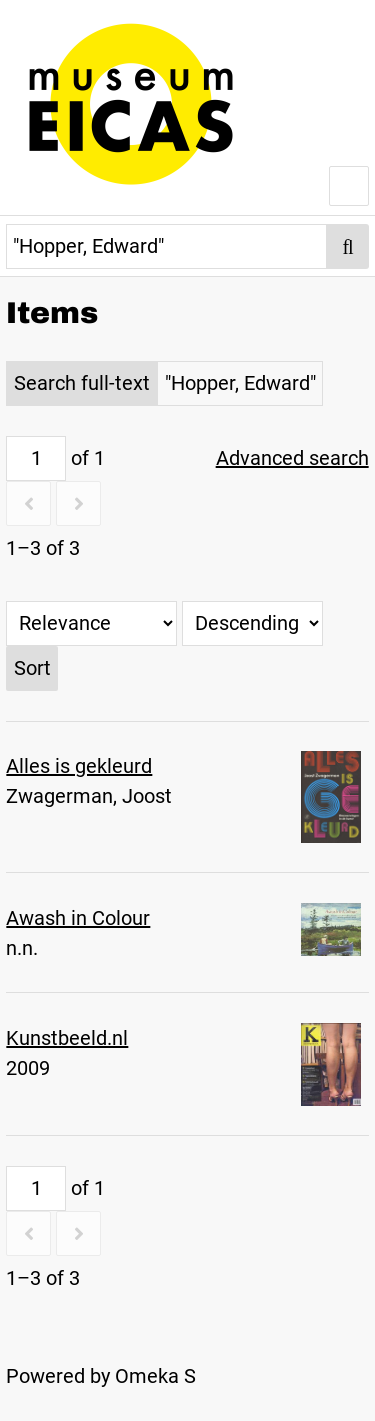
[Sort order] (252, 623)
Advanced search (292, 458)
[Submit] (347, 246)
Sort (32, 668)
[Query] (166, 246)
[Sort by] (91, 623)
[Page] (36, 458)
